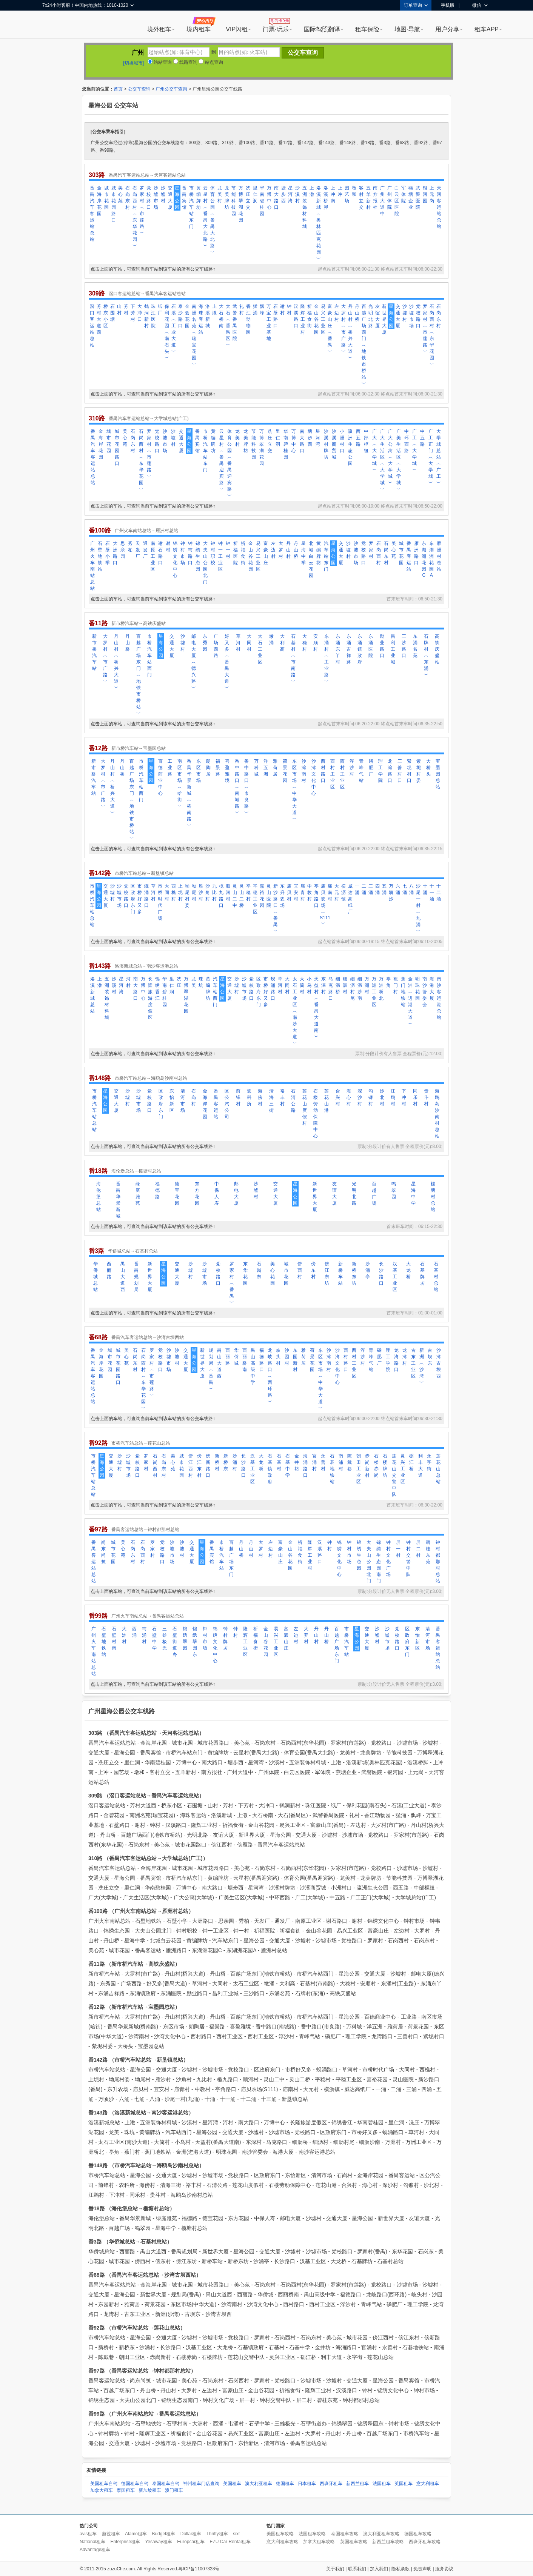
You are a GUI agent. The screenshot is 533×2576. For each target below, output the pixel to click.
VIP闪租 (237, 29)
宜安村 (296, 892)
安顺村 (315, 643)
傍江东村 (199, 1465)
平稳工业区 (255, 898)
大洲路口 (115, 553)
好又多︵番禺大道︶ (227, 662)
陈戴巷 (349, 1462)
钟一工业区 (220, 556)
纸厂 (160, 309)
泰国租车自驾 (165, 2483)
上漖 (312, 191)
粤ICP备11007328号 (198, 2568)
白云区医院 (396, 200)
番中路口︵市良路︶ (246, 787)
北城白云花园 (311, 559)
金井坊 (296, 1462)
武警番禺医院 (235, 322)
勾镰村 (370, 1097)
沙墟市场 (156, 197)
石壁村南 (114, 1638)
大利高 (282, 643)
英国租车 (403, 2483)
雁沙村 (201, 892)
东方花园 (197, 1193)
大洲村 (124, 1635)
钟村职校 (213, 553)
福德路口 (261, 1360)
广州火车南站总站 (92, 566)
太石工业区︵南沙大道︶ (295, 1011)
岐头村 (278, 1357)
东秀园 (205, 643)
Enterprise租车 (125, 2541)
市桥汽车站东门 (191, 207)
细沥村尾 (352, 988)
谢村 (282, 309)
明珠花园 (417, 988)
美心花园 (272, 1273)
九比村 (214, 892)
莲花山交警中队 (394, 1475)
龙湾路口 (390, 771)
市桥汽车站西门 (149, 655)
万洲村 (367, 985)
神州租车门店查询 (201, 2483)
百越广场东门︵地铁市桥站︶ (138, 675)
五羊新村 (368, 197)
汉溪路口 (296, 316)
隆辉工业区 (245, 1641)
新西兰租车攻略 (388, 2541)
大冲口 (139, 313)
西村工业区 (332, 774)
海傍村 (260, 1097)
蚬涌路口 (146, 895)
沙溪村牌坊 (326, 444)
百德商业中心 (160, 777)
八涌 (411, 889)
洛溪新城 (207, 316)
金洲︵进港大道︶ (410, 1001)
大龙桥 (408, 1270)
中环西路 (406, 441)
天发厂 (138, 550)
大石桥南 (221, 316)
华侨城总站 (95, 1276)
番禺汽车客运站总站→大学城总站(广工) (149, 418)
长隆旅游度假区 (150, 998)
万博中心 (269, 197)
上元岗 (432, 194)
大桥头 (428, 768)
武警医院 (418, 197)
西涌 (134, 1632)
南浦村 (341, 1462)
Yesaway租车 (158, 2541)
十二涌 (438, 892)
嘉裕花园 (262, 895)
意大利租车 (427, 2483)
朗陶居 (208, 768)
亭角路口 (316, 895)
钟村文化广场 (388, 1558)
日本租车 (307, 2483)
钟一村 (228, 550)
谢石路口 (160, 553)
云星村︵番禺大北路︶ (205, 216)
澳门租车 (174, 2490)
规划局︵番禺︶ (211, 1369)
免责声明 (422, 2568)
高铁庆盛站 (437, 649)
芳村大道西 (99, 319)
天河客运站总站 (439, 207)
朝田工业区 (358, 1468)
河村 (128, 982)
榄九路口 (221, 895)
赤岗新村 (367, 1465)
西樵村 (173, 892)
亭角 (388, 982)
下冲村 (404, 1097)
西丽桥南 (244, 1360)
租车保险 (367, 29)
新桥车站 (340, 1273)
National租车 (92, 2541)
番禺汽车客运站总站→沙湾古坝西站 (147, 1337)
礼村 (241, 309)
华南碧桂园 (262, 200)
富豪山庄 (265, 553)
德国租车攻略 (417, 2533)
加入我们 (379, 2568)
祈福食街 (309, 316)
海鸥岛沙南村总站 (437, 1113)
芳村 (126, 309)
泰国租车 (126, 2490)
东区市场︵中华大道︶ (294, 790)
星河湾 (290, 194)
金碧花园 (187, 316)
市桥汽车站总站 (92, 905)
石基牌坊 (422, 1273)
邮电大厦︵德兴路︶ (193, 662)
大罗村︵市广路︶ (343, 329)
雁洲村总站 (439, 556)
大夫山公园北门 (205, 563)
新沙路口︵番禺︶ (275, 908)
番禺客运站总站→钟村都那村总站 (145, 1529)
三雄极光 (164, 1638)
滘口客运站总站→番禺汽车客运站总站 (147, 293)
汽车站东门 (326, 556)
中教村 (309, 892)
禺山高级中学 (253, 1366)
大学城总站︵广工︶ (438, 457)
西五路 (358, 438)
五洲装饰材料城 (304, 207)
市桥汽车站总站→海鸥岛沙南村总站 (151, 1078)
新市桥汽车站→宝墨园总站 (138, 748)
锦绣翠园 (185, 1638)
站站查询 (160, 62)
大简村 (302, 985)
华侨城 (236, 1357)
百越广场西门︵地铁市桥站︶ (364, 345)
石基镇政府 (270, 1468)
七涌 (404, 889)
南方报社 (375, 197)
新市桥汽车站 (94, 652)
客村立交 (361, 197)
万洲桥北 (381, 988)
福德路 (157, 1190)
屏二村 (418, 1549)
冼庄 (179, 982)
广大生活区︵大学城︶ (382, 460)
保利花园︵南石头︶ (167, 332)
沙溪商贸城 (334, 444)
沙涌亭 (367, 1270)
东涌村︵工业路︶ (326, 659)
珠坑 (201, 982)
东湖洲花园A (431, 559)
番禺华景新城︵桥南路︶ (189, 793)
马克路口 (330, 988)
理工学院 (380, 771)
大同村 (249, 643)
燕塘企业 (410, 197)
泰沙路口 (180, 316)
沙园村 (287, 1357)
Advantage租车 (95, 2549)
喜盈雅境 (227, 771)
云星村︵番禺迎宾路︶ (221, 460)
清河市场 (182, 1100)
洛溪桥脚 (325, 197)
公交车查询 (139, 89)
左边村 (336, 313)
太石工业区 (260, 649)
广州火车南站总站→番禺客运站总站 (147, 1616)
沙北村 (382, 1097)
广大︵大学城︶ (374, 450)
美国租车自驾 (103, 2483)
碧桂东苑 (428, 1552)
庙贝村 (289, 892)
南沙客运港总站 (439, 998)
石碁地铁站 (332, 1468)
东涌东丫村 (338, 649)
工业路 (170, 768)
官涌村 (314, 1462)
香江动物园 (248, 319)
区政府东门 (133, 898)
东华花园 (245, 1273)
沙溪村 (297, 194)
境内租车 (198, 29)
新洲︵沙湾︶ (421, 1366)
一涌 (357, 889)
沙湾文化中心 (313, 777)
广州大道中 (382, 200)
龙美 (193, 982)
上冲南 (333, 194)
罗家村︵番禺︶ (232, 1283)
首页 (118, 89)
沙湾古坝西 (438, 1363)
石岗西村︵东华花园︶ (134, 216)
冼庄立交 (248, 197)
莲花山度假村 (304, 1107)
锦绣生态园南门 (378, 1561)
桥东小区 (105, 316)
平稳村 (248, 892)
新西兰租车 (357, 2483)
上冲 (340, 191)
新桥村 (217, 1462)
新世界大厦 (384, 319)
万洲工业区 (374, 991)
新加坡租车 (150, 2490)
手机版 (445, 5)
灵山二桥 (241, 895)
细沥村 (345, 985)
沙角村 (207, 892)
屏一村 (398, 1549)
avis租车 (88, 2533)
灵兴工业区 (403, 1468)
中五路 (422, 438)
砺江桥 (411, 1462)
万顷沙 (391, 892)
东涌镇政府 (359, 649)
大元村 (336, 892)
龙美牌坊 (227, 197)
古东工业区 (413, 1363)
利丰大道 (420, 1465)
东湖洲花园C (424, 559)
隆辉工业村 (302, 319)
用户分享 (447, 29)
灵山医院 (268, 895)
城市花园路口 (113, 204)
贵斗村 (426, 1097)
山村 (119, 309)
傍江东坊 (327, 1273)
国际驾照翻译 (322, 29)
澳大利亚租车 (258, 2483)
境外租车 (159, 29)
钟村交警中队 (408, 1558)
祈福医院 (235, 553)
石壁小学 (107, 553)
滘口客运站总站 (92, 326)
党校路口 (148, 197)
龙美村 (219, 194)
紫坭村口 (409, 771)
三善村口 (399, 771)
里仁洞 (255, 194)
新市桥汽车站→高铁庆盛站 (138, 623)
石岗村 (193, 1097)
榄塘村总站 (433, 1196)
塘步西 (283, 194)
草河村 (238, 643)
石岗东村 (127, 197)
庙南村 (330, 892)
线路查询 (185, 62)
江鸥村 (393, 1097)
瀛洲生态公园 (350, 447)
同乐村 (415, 1097)
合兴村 (338, 1097)
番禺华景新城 (118, 1200)
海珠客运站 (201, 319)
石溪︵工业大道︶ (173, 329)
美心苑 (120, 194)
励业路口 (382, 646)
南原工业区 (153, 556)
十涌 (425, 889)
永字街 (429, 1462)
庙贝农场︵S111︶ (323, 904)
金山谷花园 (316, 319)
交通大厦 (170, 197)
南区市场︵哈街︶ (179, 784)
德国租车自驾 (134, 2483)
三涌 (370, 889)
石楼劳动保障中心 (315, 1113)
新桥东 (225, 1462)
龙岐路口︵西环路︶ (270, 1376)
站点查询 (211, 62)
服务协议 (444, 2568)
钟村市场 (182, 553)
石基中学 (287, 1465)
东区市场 (198, 771)
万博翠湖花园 (241, 204)
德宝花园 (177, 1193)
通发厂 (145, 550)
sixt (236, 2533)
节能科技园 (233, 200)
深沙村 (359, 1097)
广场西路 (216, 646)
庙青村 (302, 892)
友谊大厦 (377, 316)
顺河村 (228, 892)
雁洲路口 (416, 553)
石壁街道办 (175, 1641)
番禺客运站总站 (93, 1561)
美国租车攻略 (280, 2533)
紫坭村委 (418, 771)
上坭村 (180, 892)
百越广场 (374, 1193)
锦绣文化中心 (175, 559)
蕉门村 (395, 985)
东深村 (323, 985)
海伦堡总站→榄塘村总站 (136, 1171)
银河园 (425, 194)
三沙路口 (404, 646)
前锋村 (238, 1097)
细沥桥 (338, 985)
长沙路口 (381, 1273)
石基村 (279, 1462)
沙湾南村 (304, 771)
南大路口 (276, 197)
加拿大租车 (101, 2490)
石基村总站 (436, 1276)
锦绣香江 (157, 988)
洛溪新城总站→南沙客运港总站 (146, 966)
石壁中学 (154, 1638)
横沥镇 (343, 892)
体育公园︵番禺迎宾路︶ (229, 463)
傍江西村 (190, 1465)
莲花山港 (326, 1100)
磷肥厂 (371, 768)
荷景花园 (285, 771)
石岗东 (259, 1270)
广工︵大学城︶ (414, 450)
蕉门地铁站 (403, 991)
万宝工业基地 (268, 322)
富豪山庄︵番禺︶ (330, 329)
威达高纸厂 (350, 898)
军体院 (403, 194)
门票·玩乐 (275, 29)
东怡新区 (171, 1100)
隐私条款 (400, 2568)
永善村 (323, 1462)
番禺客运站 (409, 556)
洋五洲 (265, 768)
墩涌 (271, 639)
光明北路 (370, 316)
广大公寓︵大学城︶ (390, 457)
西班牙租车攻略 (425, 2541)
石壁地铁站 (100, 556)
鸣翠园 (393, 1190)
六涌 (398, 889)
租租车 (52, 25)
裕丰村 (282, 1097)
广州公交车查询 (171, 89)
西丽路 (109, 1270)
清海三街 (271, 1100)
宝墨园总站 (438, 774)
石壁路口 (275, 316)
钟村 (289, 309)
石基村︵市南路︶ (293, 659)
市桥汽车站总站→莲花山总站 (140, 1443)
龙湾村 (404, 1357)
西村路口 (323, 771)
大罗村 (281, 550)
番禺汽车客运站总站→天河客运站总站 (147, 175)
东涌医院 (370, 646)
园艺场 (347, 194)
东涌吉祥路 (349, 649)
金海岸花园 (99, 200)
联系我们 (357, 2568)
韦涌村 (144, 1635)
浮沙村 (352, 768)
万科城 (256, 768)
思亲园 (122, 550)
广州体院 (389, 197)
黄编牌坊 (198, 197)
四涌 (377, 889)
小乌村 (309, 985)
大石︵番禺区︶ (228, 326)
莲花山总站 (438, 1468)
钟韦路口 (190, 553)
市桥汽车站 (221, 1555)
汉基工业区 (395, 1276)
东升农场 (282, 895)
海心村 (349, 1097)
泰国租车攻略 (344, 2533)
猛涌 (255, 309)
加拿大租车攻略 (319, 2541)
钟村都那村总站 (438, 1561)
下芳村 (133, 313)
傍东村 (313, 1270)
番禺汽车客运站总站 (92, 213)
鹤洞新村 (146, 316)
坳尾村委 (187, 895)
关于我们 (335, 2568)
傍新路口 (208, 1465)
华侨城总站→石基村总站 (133, 1251)
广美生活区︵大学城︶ (398, 460)
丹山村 (288, 550)
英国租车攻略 (353, 2541)
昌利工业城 (393, 649)
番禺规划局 (136, 1276)
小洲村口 (342, 441)
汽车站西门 (215, 991)
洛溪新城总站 (92, 995)
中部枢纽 (366, 441)
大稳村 (304, 643)
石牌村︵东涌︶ (426, 655)
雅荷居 (275, 768)
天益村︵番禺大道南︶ (316, 1007)
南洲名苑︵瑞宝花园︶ (194, 335)
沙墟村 (163, 194)
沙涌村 (235, 1462)
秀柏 (130, 546)
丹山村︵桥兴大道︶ (350, 332)
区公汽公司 (227, 1103)
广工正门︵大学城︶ (430, 457)
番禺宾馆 (184, 197)
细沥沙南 (359, 988)
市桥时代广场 (160, 902)
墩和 (354, 191)
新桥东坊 (354, 1273)
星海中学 (303, 553)
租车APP (486, 29)
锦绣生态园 (198, 556)
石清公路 (293, 1100)
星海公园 (177, 197)
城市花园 (106, 197)
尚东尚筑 (103, 1552)
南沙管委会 (424, 991)
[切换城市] (133, 63)
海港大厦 (432, 988)
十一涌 (432, 892)
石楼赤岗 (376, 1465)
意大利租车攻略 (282, 2541)
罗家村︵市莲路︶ (142, 210)
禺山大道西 (122, 1276)
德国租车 (285, 2483)
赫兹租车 (111, 2533)
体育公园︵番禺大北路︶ (212, 220)
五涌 (384, 889)
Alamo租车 (136, 2533)
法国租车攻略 (312, 2533)
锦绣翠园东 (195, 1641)
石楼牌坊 (385, 1465)
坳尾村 (194, 892)
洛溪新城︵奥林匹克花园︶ (318, 223)
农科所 (249, 1097)
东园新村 (295, 1360)
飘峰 (262, 309)
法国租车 (382, 2483)
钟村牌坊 (225, 1638)
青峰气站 (361, 771)
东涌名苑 (415, 646)
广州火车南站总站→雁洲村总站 (146, 530)
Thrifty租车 (217, 2533)
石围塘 (112, 313)
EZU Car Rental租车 (230, 2541)
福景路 (218, 768)
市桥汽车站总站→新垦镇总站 (144, 873)
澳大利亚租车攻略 (381, 2533)
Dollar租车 (190, 2533)
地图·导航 (407, 29)
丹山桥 (357, 313)
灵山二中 (235, 895)
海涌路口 (305, 1465)
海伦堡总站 (98, 1196)
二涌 (364, 889)
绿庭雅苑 (138, 1193)
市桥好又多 (139, 898)
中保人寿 (216, 1193)
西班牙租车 (331, 2483)
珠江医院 (153, 316)
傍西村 (299, 1270)
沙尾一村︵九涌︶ (418, 908)
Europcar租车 (191, 2541)
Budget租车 (163, 2533)
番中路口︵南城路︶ (237, 787)
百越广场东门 (231, 1558)
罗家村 (371, 550)
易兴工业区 (323, 319)
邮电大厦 (236, 1193)
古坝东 (430, 1357)
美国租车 (232, 2483)
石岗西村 (378, 553)
